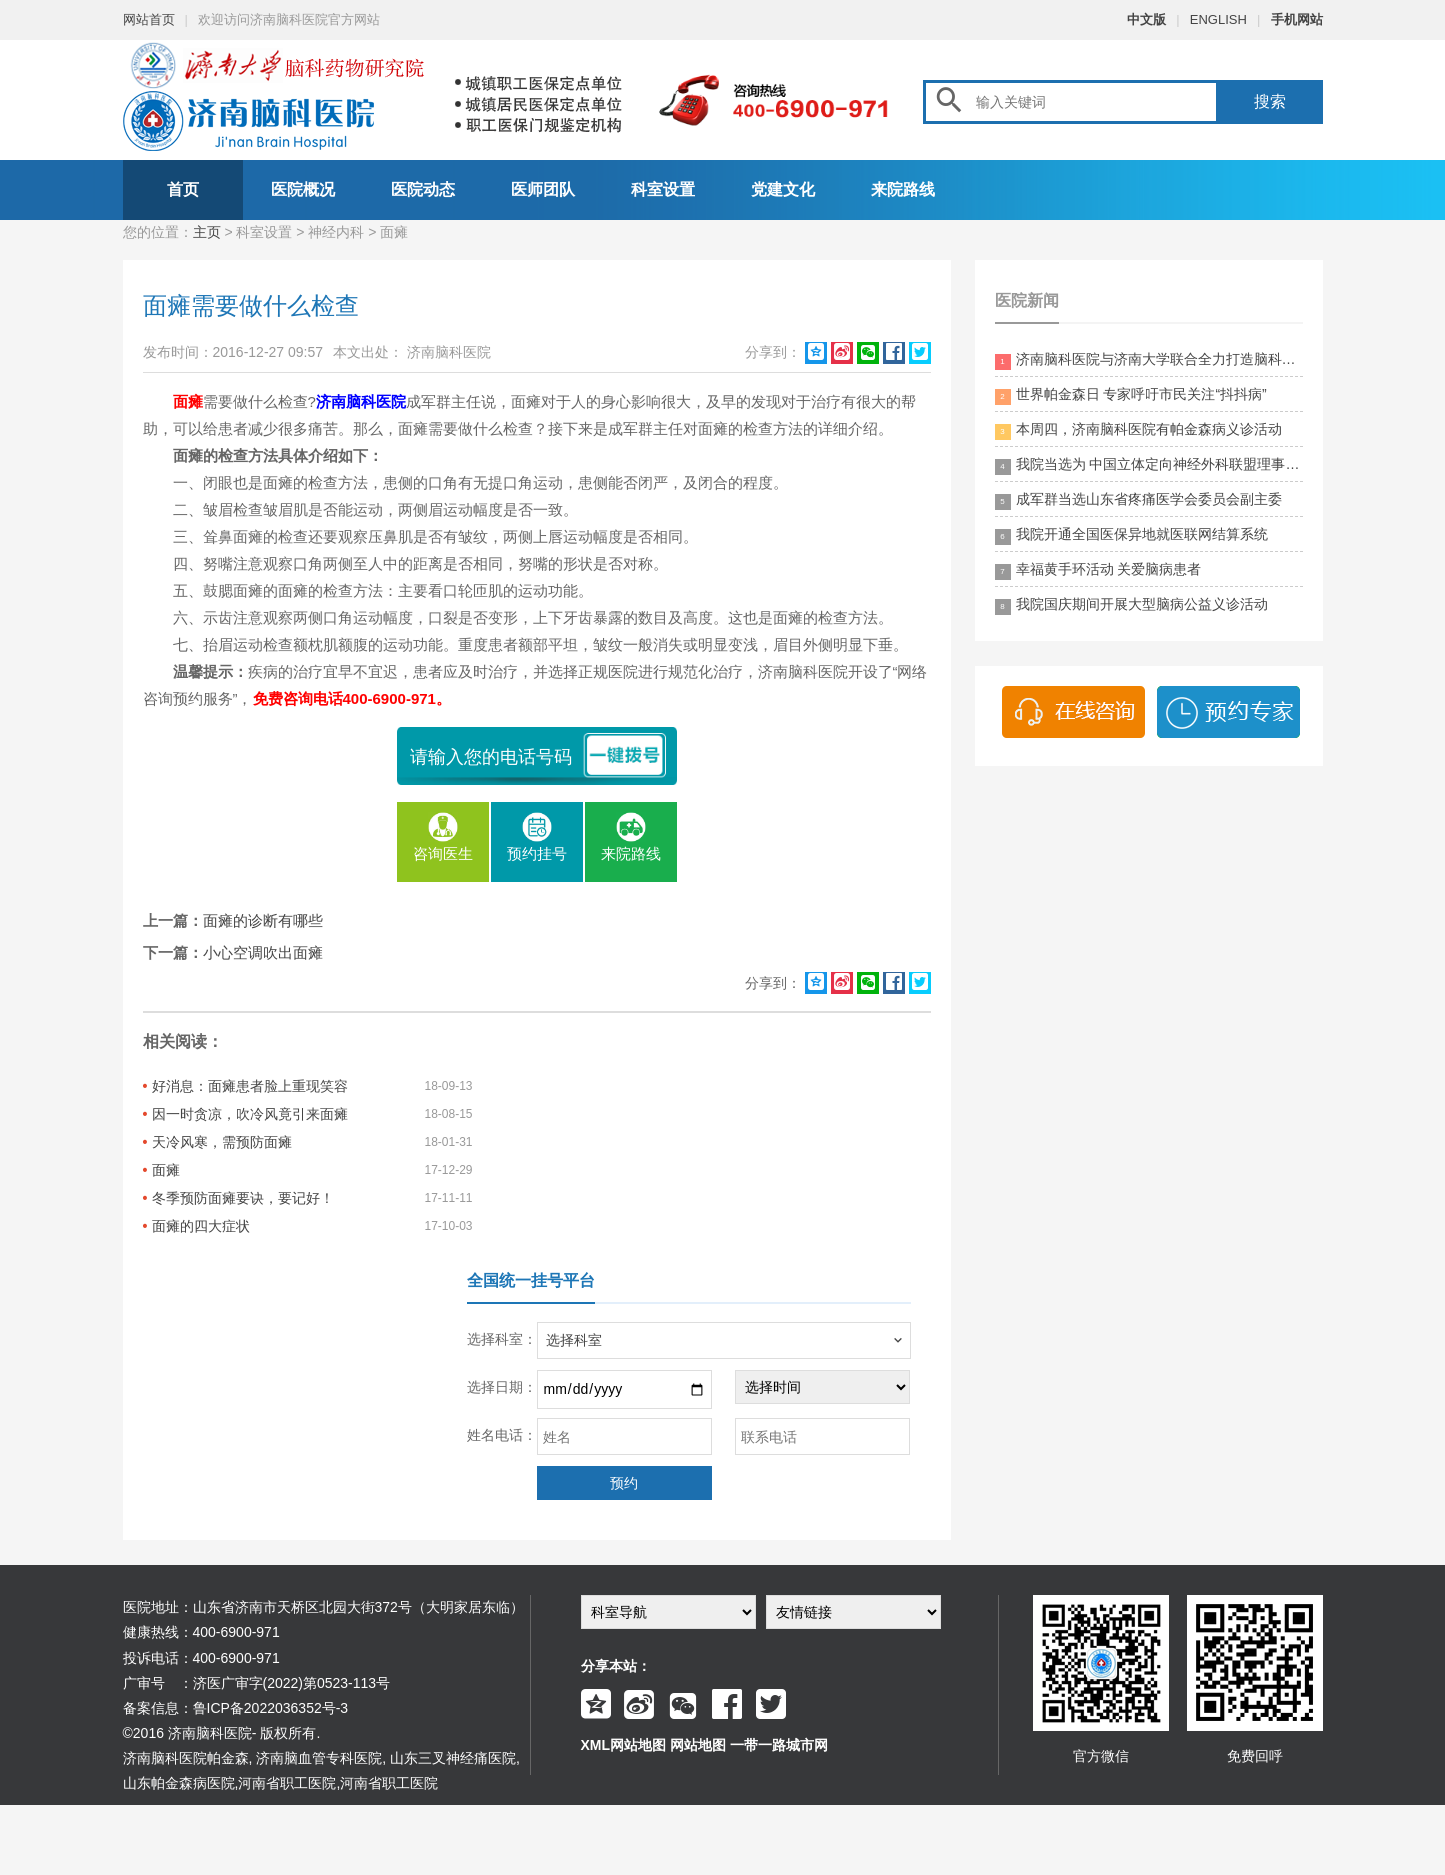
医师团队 (543, 189)
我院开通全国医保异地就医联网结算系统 (1131, 535)
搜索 (1270, 101)
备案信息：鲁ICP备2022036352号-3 (236, 1708)
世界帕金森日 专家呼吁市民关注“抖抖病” (1131, 395)
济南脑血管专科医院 (319, 1758)
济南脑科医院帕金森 (186, 1758)
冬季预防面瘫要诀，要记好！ (243, 1198)
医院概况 (303, 189)
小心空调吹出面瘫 (263, 952)
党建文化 (783, 189)
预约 (624, 1483)
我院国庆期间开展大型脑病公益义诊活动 (1131, 605)
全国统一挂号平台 (531, 1280)
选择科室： (502, 1339)
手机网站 (1297, 19)
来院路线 (903, 189)
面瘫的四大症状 (201, 1226)
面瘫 (166, 1170)
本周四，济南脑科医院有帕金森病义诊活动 (1138, 430)
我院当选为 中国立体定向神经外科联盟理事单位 (1149, 465)
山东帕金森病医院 (179, 1783)
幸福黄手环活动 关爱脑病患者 (1098, 570)
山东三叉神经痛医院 (453, 1758)
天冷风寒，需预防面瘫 (222, 1142)
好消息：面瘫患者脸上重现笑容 (250, 1086)
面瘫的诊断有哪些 (263, 920)
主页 (207, 232)
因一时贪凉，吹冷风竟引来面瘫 (250, 1114)
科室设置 (663, 189)
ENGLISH (1218, 19)
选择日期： (502, 1387)
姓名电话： (502, 1435)
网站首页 (149, 19)
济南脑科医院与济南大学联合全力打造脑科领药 (1149, 360)
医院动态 (423, 189)
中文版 (1146, 19)
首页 (183, 189)
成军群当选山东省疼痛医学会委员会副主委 (1138, 500)
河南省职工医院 (287, 1783)
